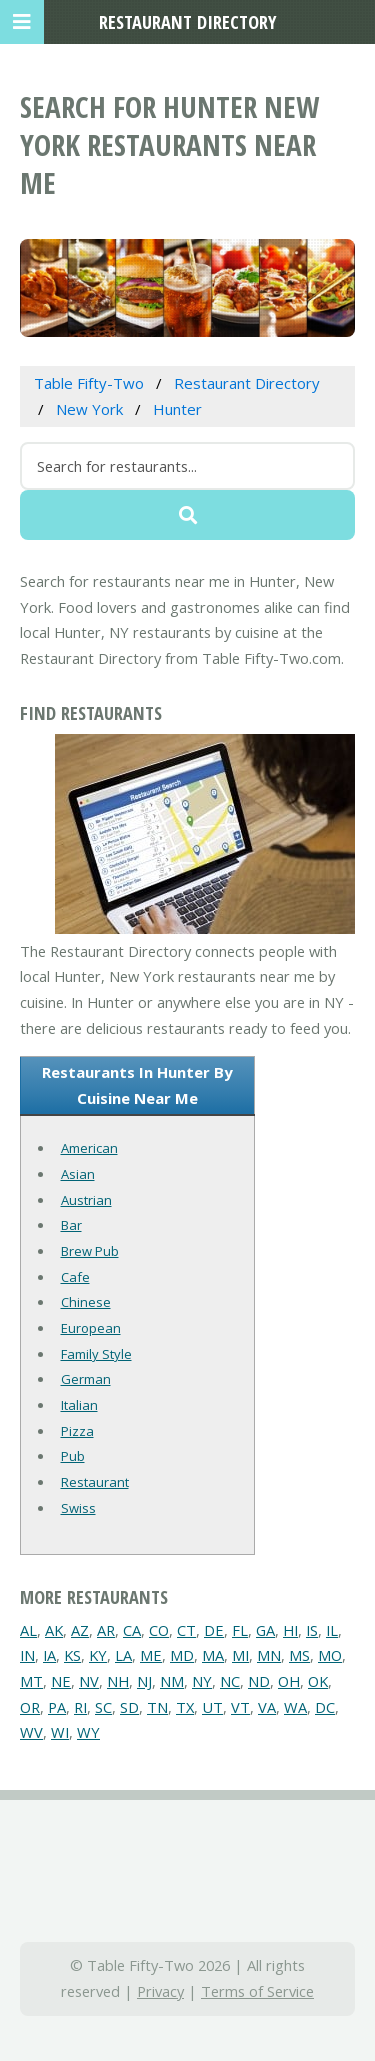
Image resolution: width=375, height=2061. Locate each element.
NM (172, 1681)
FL (240, 1630)
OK (318, 1681)
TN (157, 1707)
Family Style (96, 1354)
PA (57, 1707)
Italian (79, 1405)
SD (129, 1707)
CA (132, 1630)
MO (330, 1655)
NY (202, 1681)
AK (54, 1630)
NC (230, 1681)
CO (159, 1630)
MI (240, 1655)
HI (290, 1630)
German (86, 1379)
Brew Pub (90, 1251)
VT (240, 1707)
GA (265, 1630)
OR (30, 1707)
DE (214, 1630)
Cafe (75, 1277)
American (89, 1148)
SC (103, 1707)
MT (31, 1681)
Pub (73, 1456)
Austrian (86, 1200)
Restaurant (95, 1482)
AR (106, 1630)
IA (49, 1655)
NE (61, 1681)
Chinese (86, 1302)
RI (80, 1707)
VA (267, 1707)
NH (118, 1681)
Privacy (160, 1991)
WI (60, 1732)
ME (151, 1655)
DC (325, 1707)
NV (89, 1681)
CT (186, 1630)
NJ (144, 1681)
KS (72, 1655)
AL (28, 1630)
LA (123, 1655)
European (91, 1328)
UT (212, 1707)
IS (312, 1630)
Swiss (78, 1508)
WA (295, 1707)
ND (259, 1681)
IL (332, 1630)
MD (182, 1655)
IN (27, 1655)
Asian (78, 1174)
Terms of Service (257, 1991)
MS (299, 1655)
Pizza (77, 1431)
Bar (71, 1225)
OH (289, 1681)
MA (213, 1655)
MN (269, 1655)
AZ (80, 1630)
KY (98, 1655)
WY (88, 1732)
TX (185, 1707)
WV (31, 1732)
